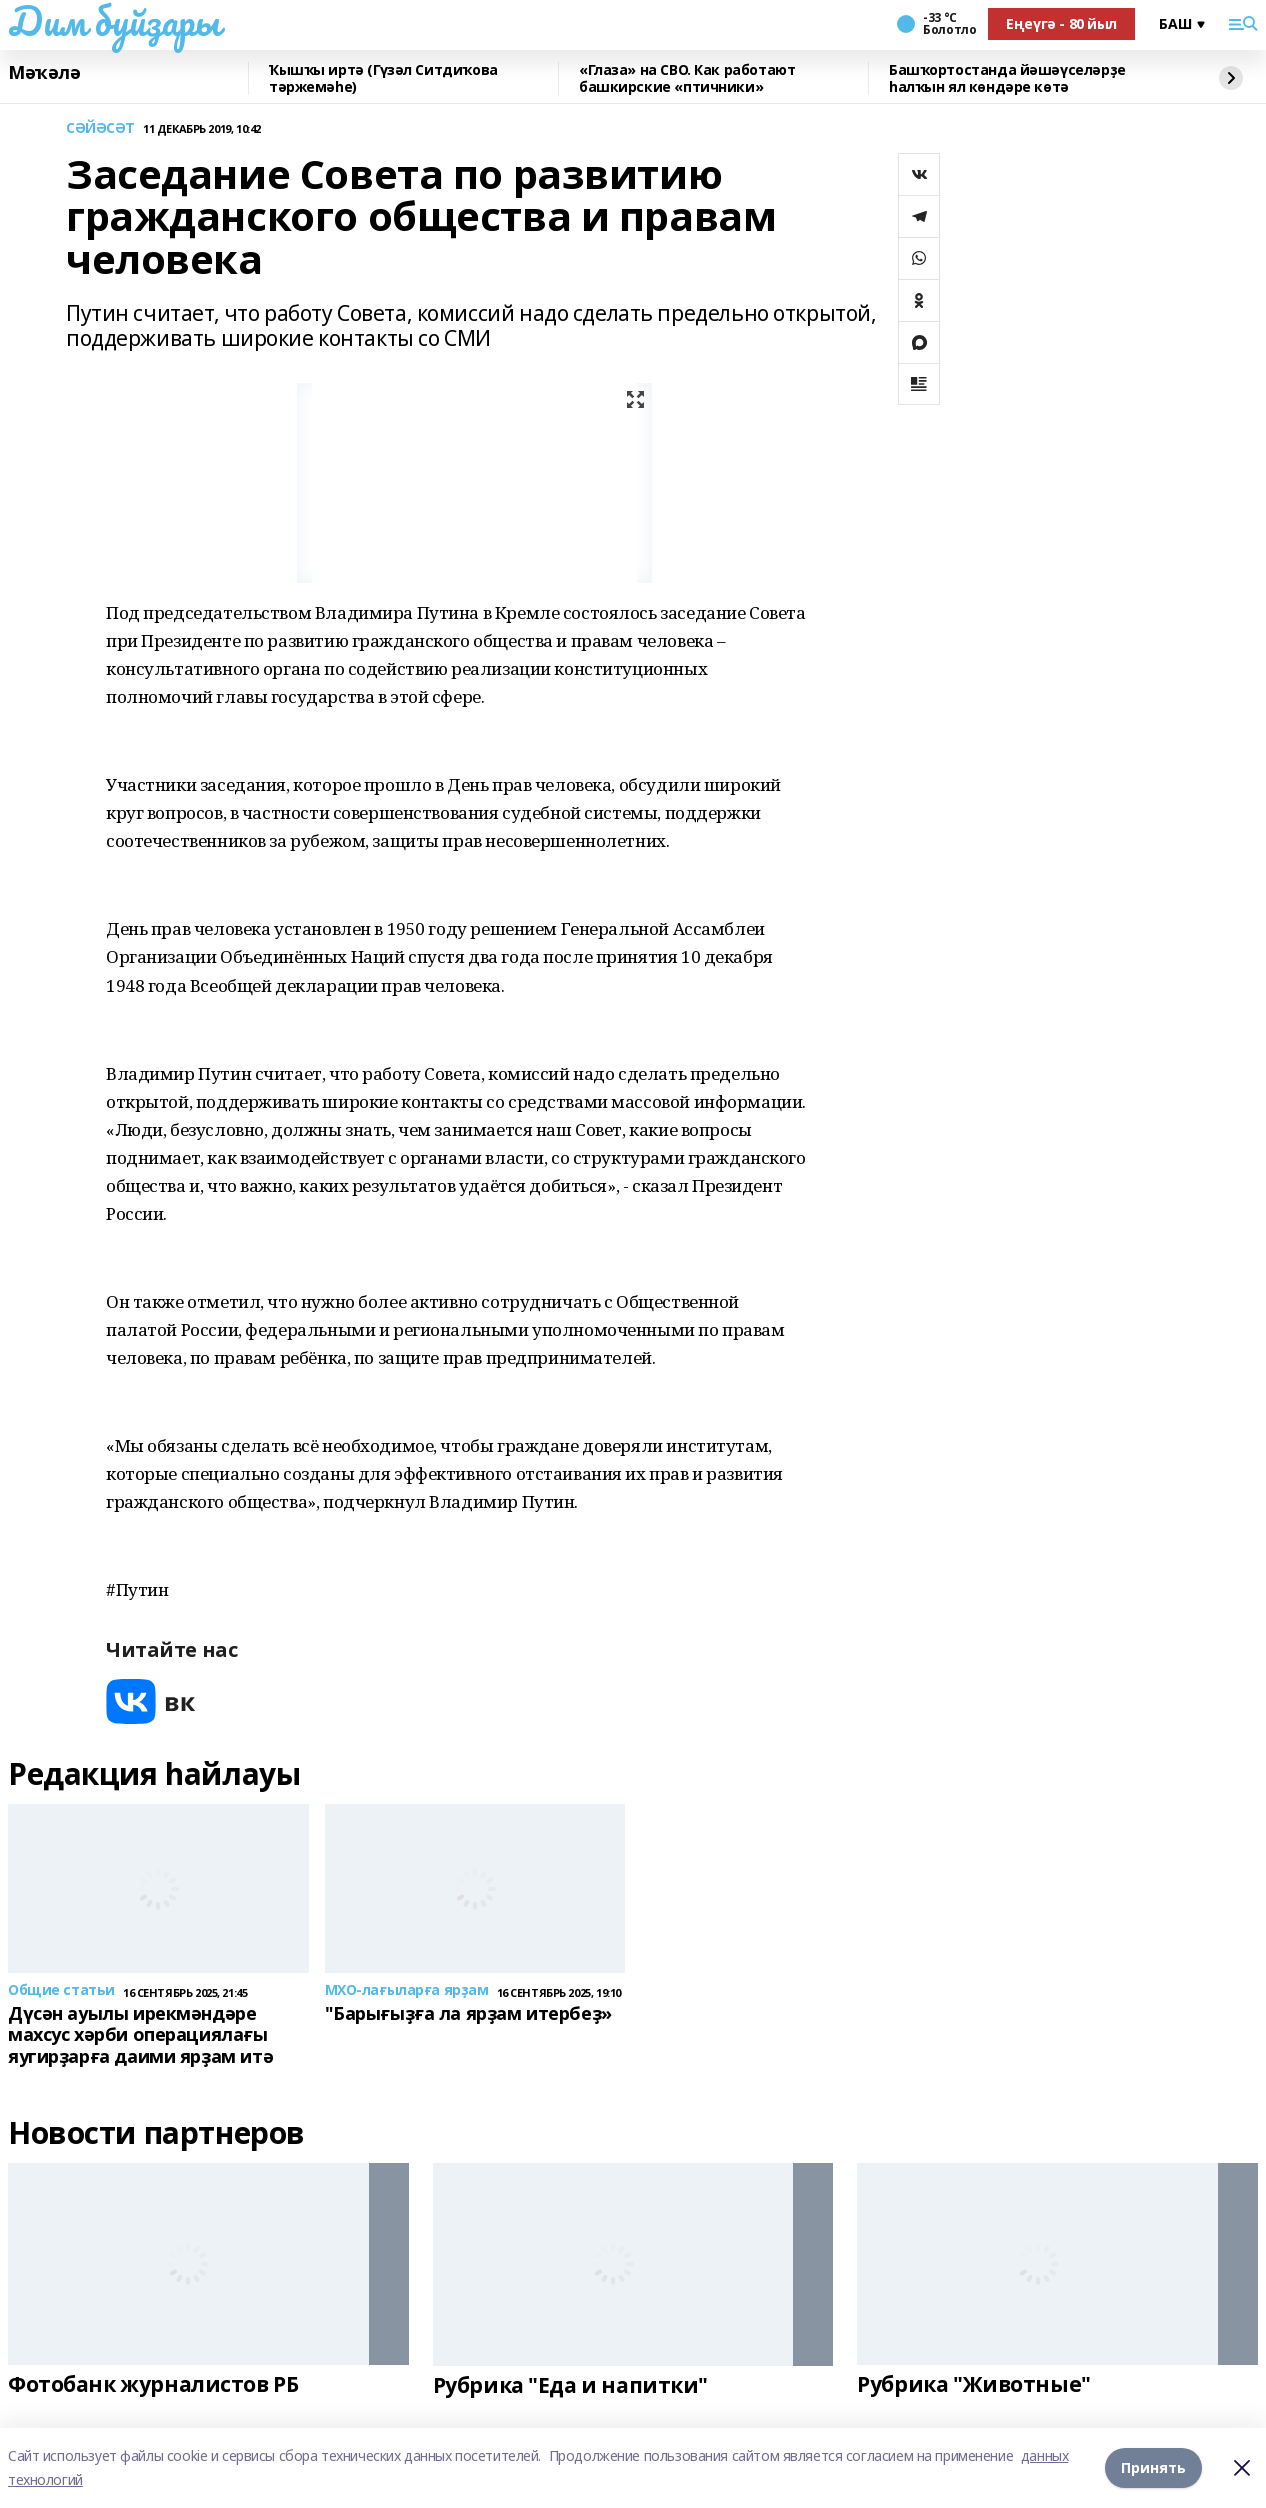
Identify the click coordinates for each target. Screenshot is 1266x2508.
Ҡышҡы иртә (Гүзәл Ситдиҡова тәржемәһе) (383, 78)
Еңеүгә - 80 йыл (1061, 23)
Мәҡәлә (44, 73)
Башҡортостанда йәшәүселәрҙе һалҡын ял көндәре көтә (1007, 78)
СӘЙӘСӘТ (100, 128)
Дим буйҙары (113, 21)
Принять (1153, 2467)
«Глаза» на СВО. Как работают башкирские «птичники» (687, 78)
